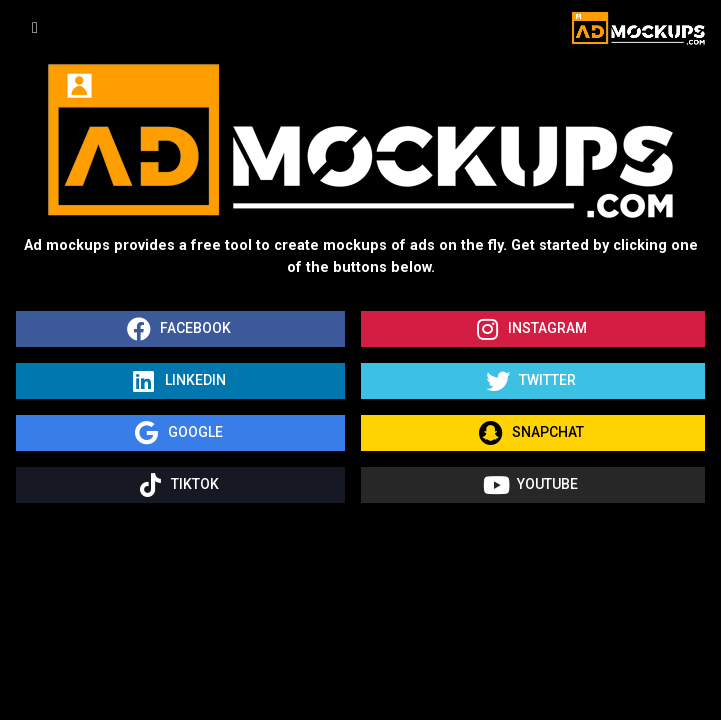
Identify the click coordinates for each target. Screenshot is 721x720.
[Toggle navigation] (35, 28)
